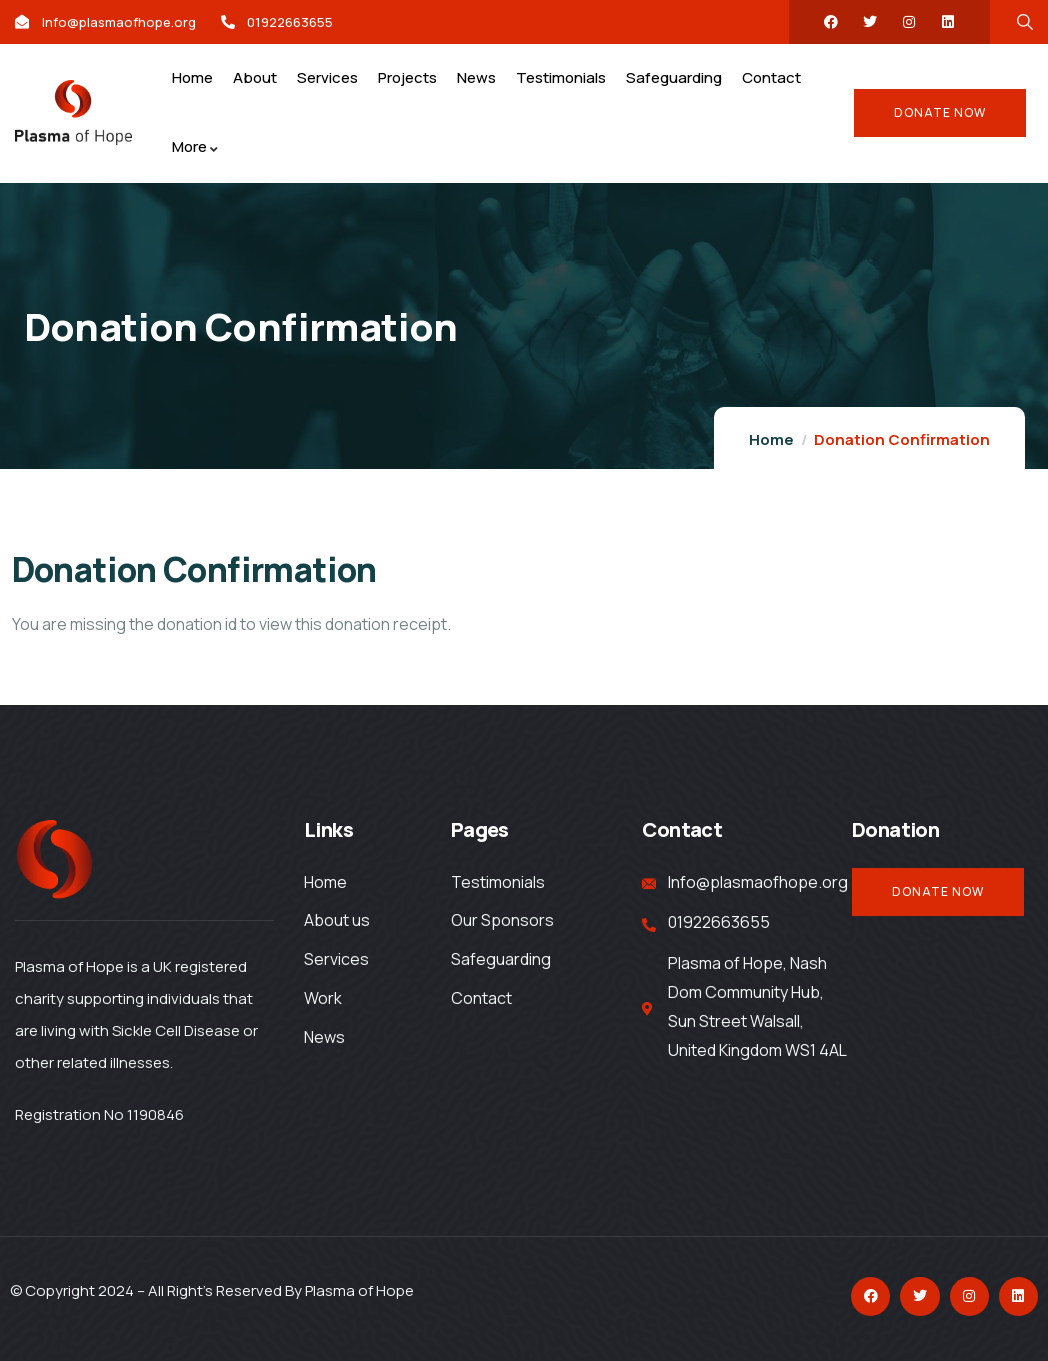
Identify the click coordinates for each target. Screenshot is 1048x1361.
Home (771, 439)
